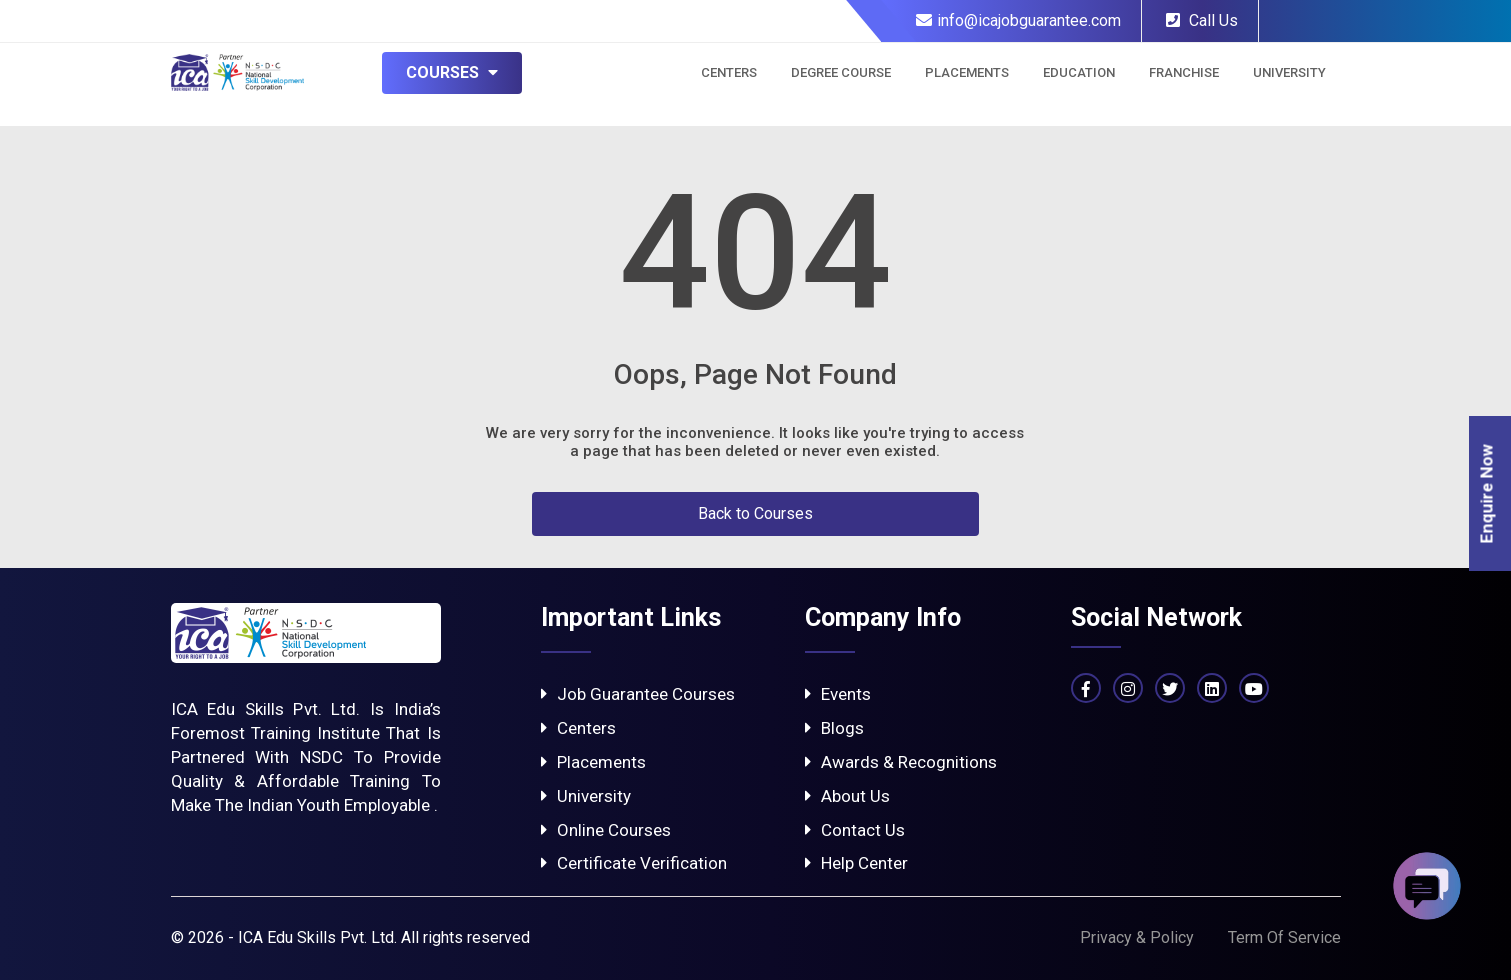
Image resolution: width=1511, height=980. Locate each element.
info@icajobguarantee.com (1018, 20)
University (1289, 72)
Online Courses (606, 830)
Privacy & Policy (1137, 937)
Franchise (1184, 72)
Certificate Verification (634, 863)
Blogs (834, 728)
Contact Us (855, 830)
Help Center (856, 863)
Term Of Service (1284, 937)
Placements (967, 72)
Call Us (1202, 20)
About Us (847, 796)
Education (1079, 72)
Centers (729, 72)
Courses (452, 72)
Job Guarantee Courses (638, 694)
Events (838, 694)
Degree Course (841, 72)
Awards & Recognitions (901, 762)
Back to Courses (755, 513)
